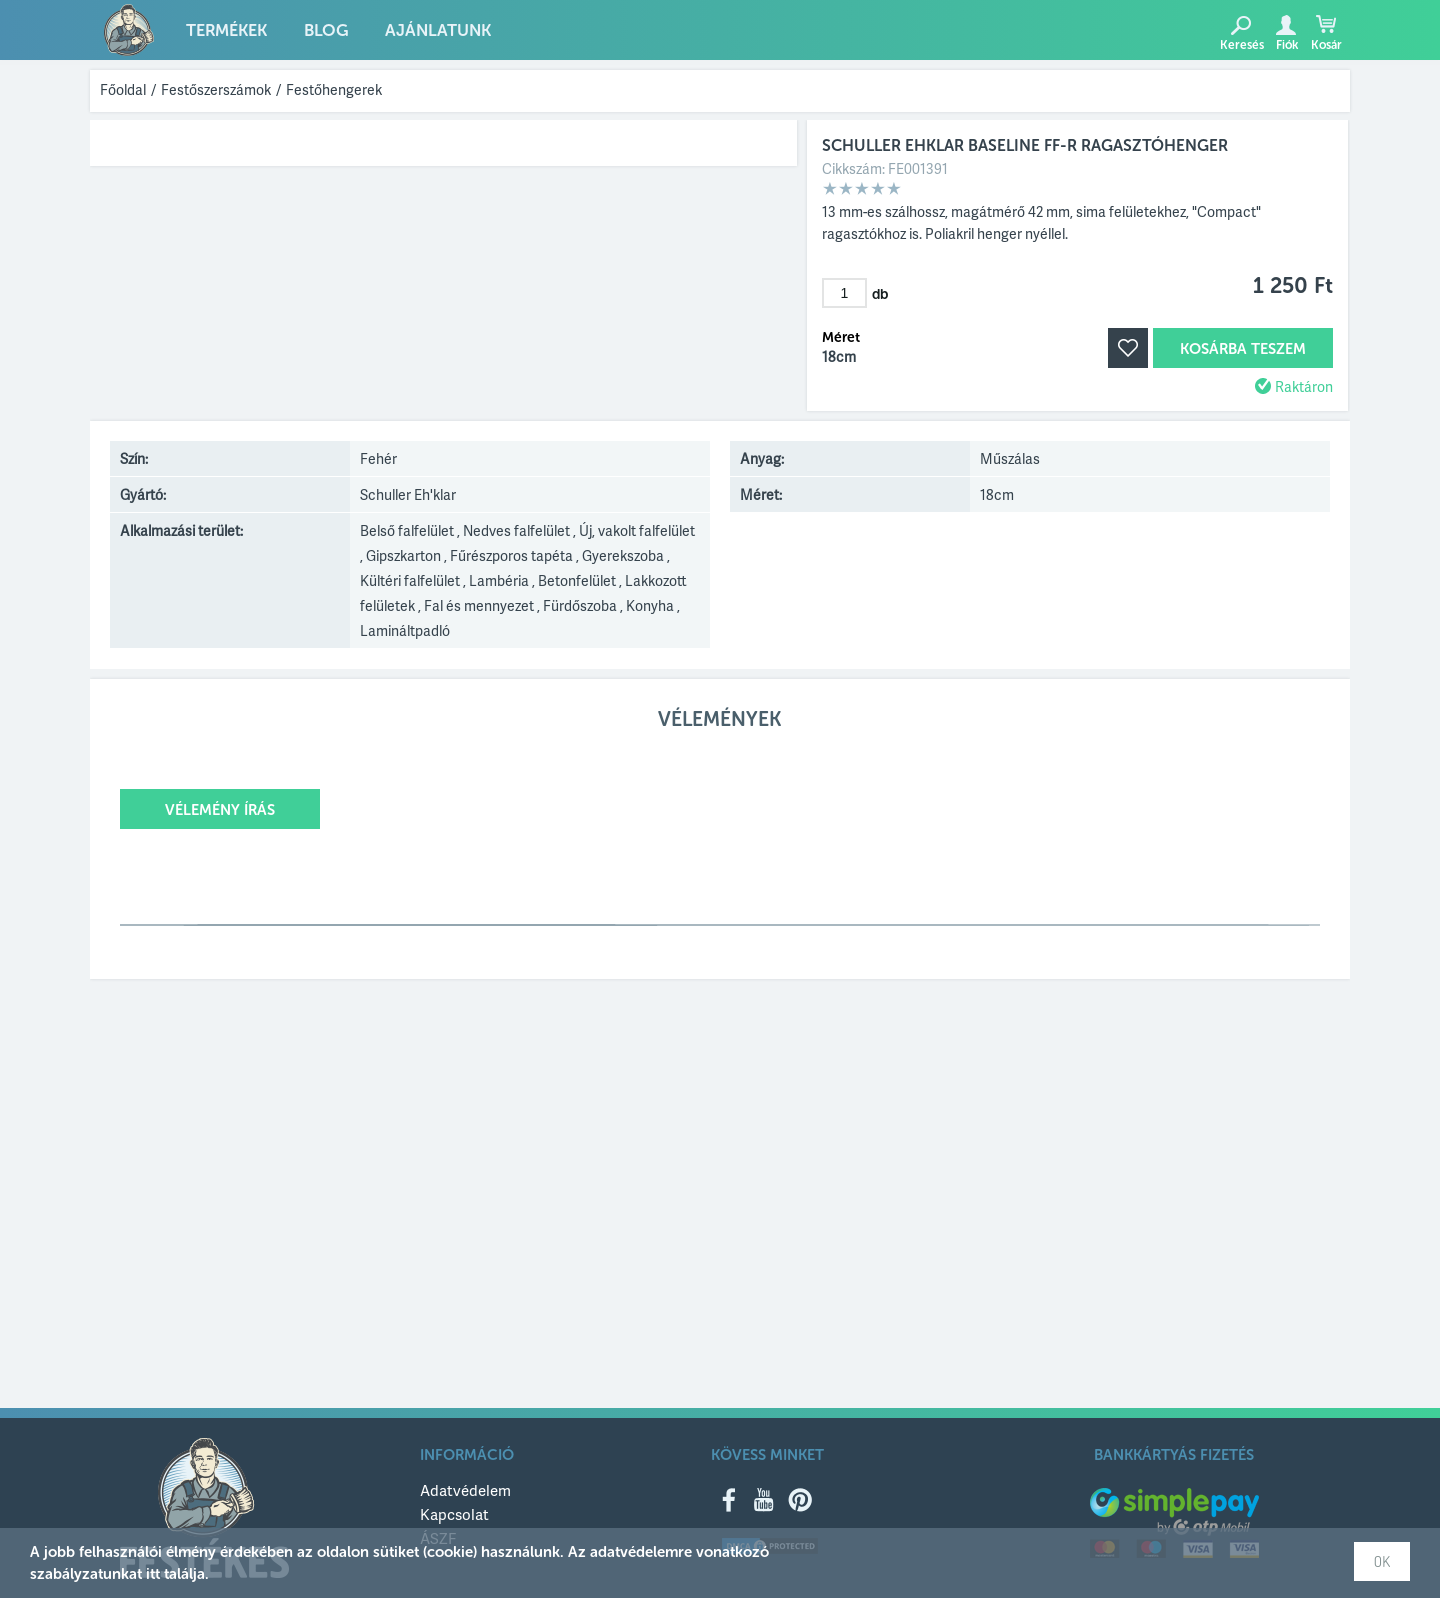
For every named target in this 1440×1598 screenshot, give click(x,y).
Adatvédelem (465, 1490)
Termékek (224, 32)
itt (153, 1574)
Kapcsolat (454, 1514)
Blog (320, 32)
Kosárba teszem (1243, 349)
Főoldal (123, 89)
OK (1382, 1561)
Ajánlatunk (428, 32)
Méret (841, 338)
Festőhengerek (334, 89)
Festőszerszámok (216, 89)
